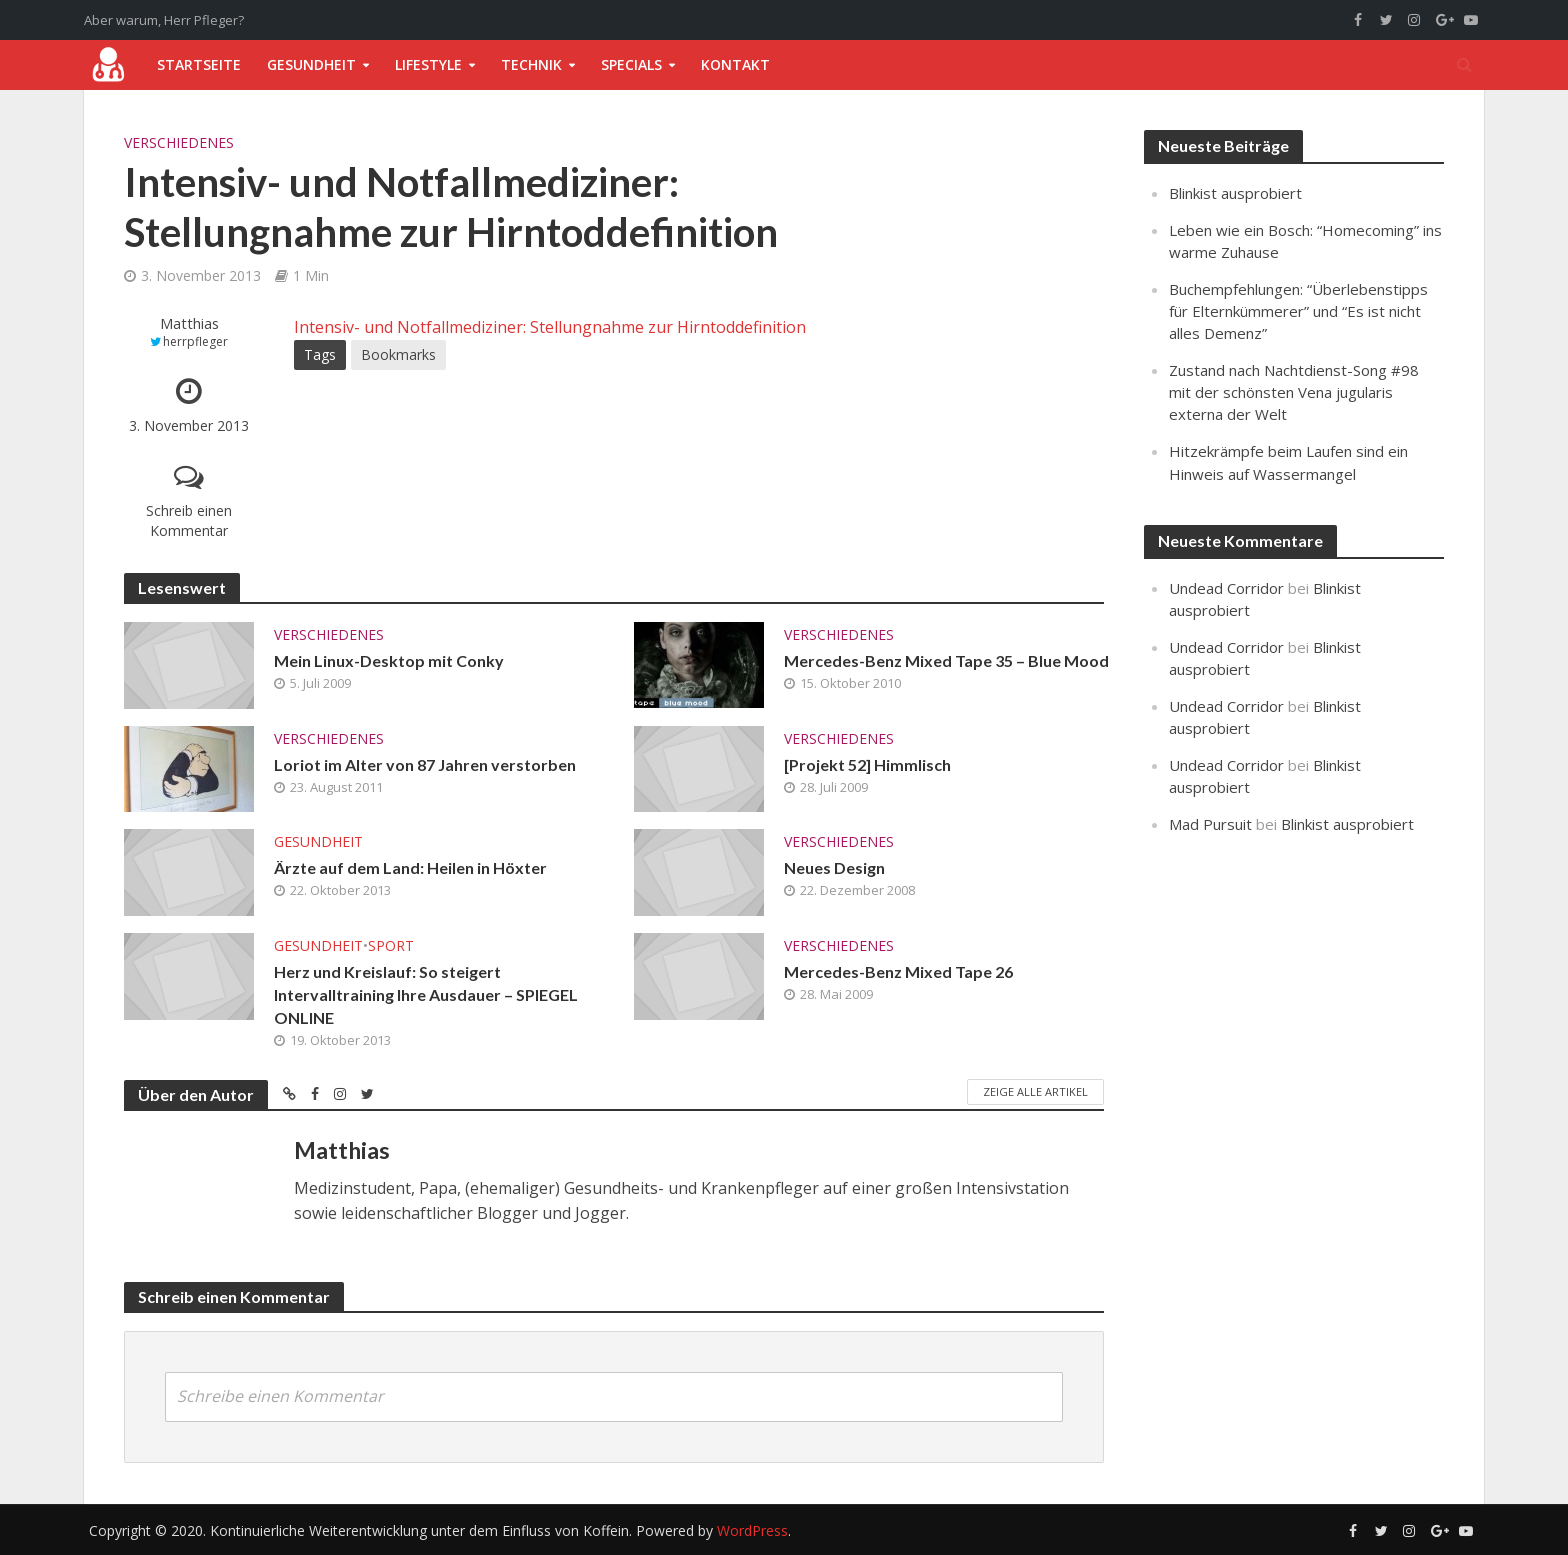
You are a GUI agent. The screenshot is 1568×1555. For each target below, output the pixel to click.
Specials (631, 64)
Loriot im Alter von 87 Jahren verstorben (425, 764)
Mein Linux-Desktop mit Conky (389, 660)
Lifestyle (428, 64)
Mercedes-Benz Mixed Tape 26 (898, 971)
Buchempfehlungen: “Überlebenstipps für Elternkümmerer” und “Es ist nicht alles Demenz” (1298, 311)
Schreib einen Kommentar (189, 520)
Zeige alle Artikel (1035, 1091)
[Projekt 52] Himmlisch (867, 764)
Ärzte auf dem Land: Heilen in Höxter (410, 867)
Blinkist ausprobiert (1235, 193)
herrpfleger (195, 341)
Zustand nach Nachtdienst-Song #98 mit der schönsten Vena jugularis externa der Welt (1294, 392)
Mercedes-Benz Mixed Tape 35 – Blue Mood (946, 660)
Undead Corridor (1226, 588)
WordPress (752, 1530)
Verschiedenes (179, 142)
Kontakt (735, 64)
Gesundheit (311, 64)
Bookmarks (398, 354)
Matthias (189, 323)
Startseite (199, 64)
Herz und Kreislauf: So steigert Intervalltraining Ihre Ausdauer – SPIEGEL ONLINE (426, 994)
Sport (391, 945)
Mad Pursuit (1210, 824)
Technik (531, 64)
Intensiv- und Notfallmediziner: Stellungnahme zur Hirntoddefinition (550, 327)
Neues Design (834, 867)
